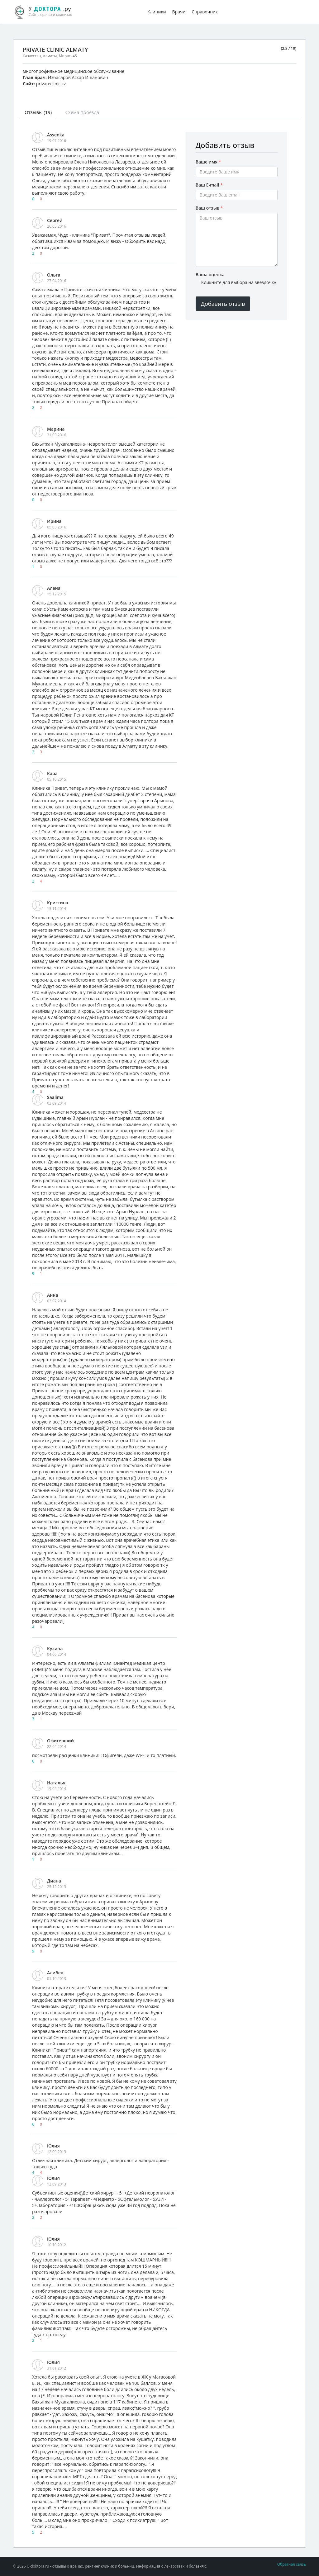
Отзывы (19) (39, 112)
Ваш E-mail (209, 185)
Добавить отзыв (223, 304)
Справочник (205, 12)
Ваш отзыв (209, 208)
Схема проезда (85, 112)
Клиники (156, 12)
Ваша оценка (210, 275)
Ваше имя (208, 162)
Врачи (179, 12)
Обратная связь (291, 2564)
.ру (46, 11)
